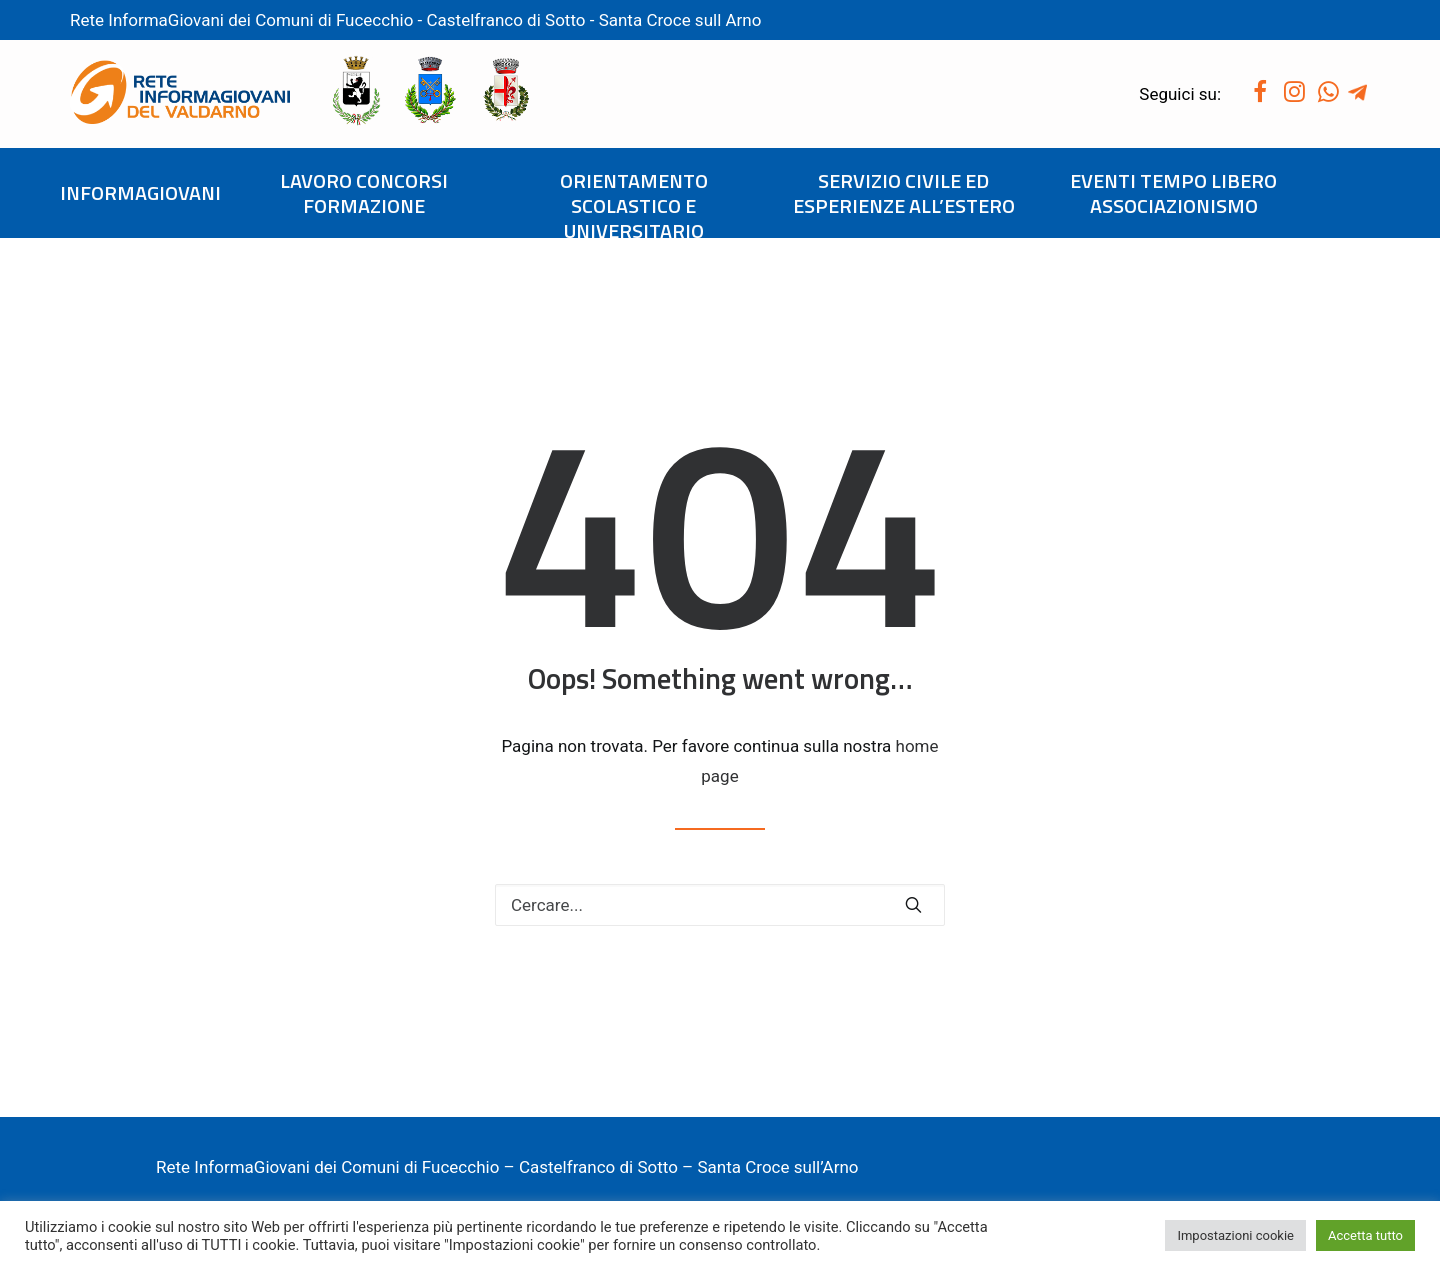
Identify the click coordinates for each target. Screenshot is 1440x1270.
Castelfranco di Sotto (508, 20)
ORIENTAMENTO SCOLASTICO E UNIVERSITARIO (634, 205)
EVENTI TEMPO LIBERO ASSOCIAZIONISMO (1173, 193)
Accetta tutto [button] (1365, 1235)
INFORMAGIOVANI (140, 192)
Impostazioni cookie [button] (1235, 1235)
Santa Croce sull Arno (680, 20)
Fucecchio (375, 20)
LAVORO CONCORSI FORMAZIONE (364, 193)
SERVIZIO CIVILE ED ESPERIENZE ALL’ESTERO (904, 193)
